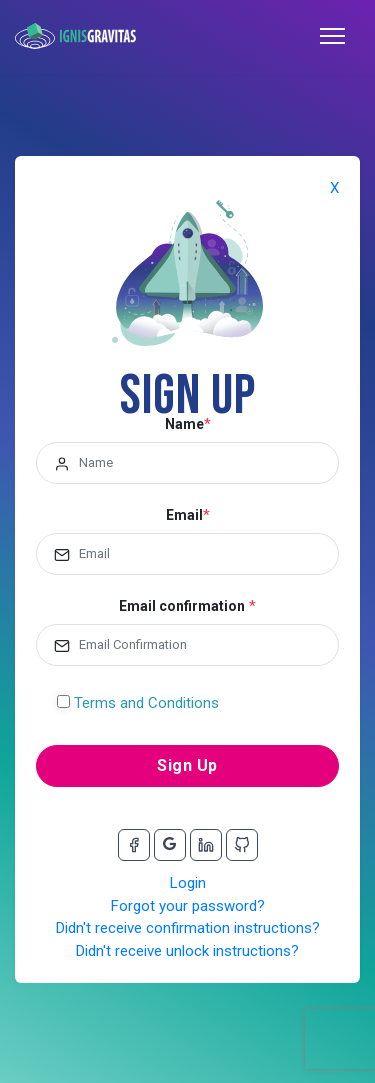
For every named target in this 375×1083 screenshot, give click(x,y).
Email (184, 515)
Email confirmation (182, 606)
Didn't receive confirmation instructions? (188, 928)
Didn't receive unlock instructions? (187, 951)
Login (188, 883)
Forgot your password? (188, 906)
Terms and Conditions (146, 703)
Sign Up (187, 765)
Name (184, 424)
